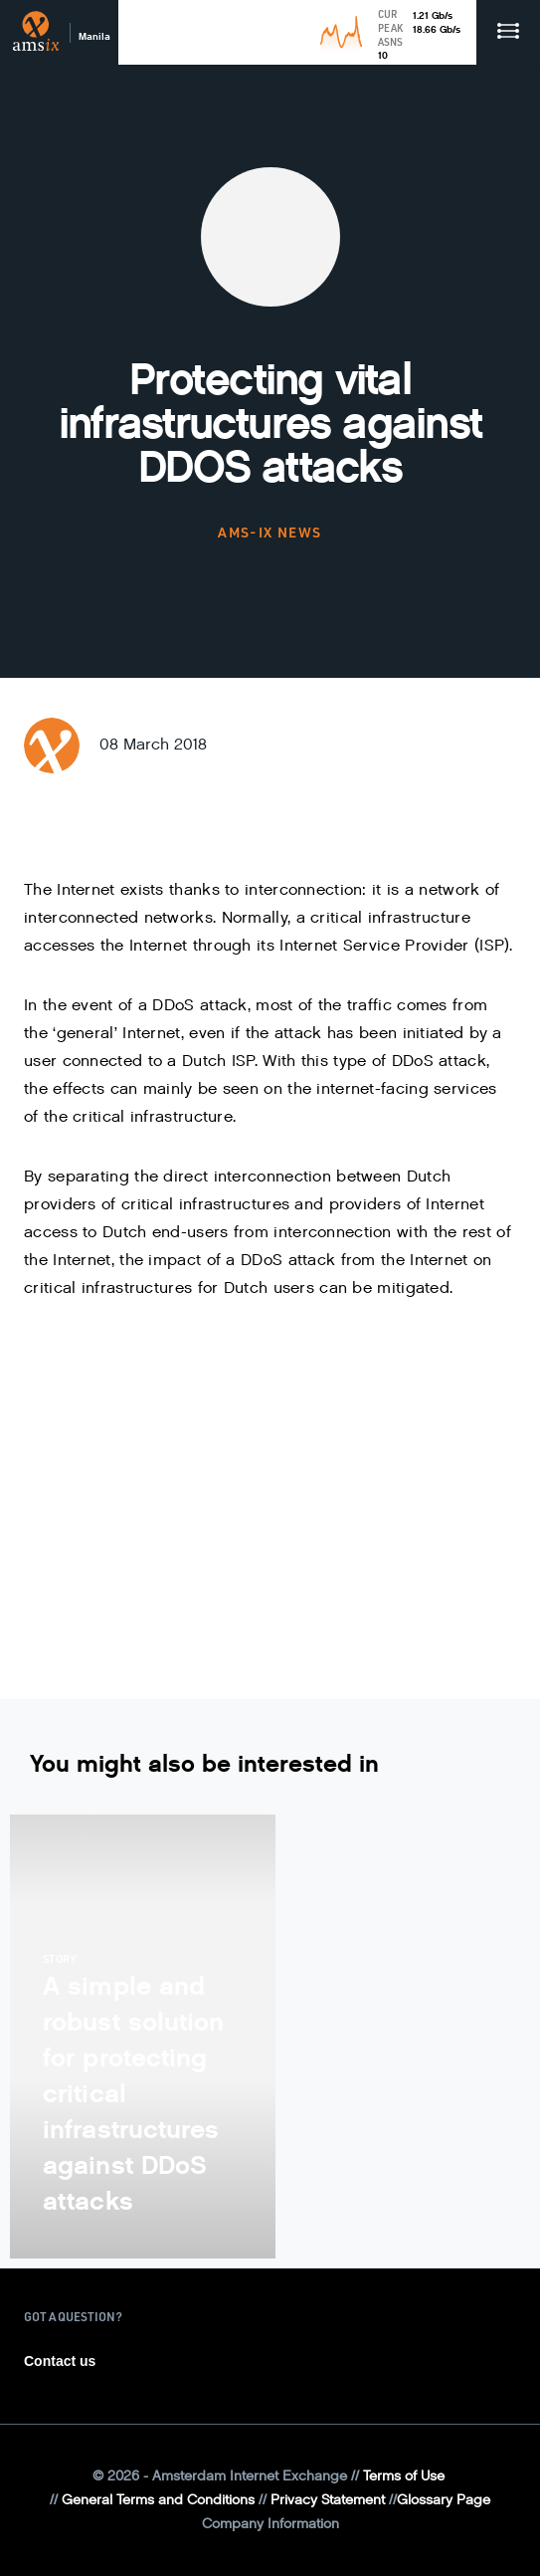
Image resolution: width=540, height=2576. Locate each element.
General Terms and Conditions (158, 2499)
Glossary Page (443, 2499)
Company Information (270, 2523)
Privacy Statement (328, 2499)
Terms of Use (404, 2476)
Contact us (59, 2361)
